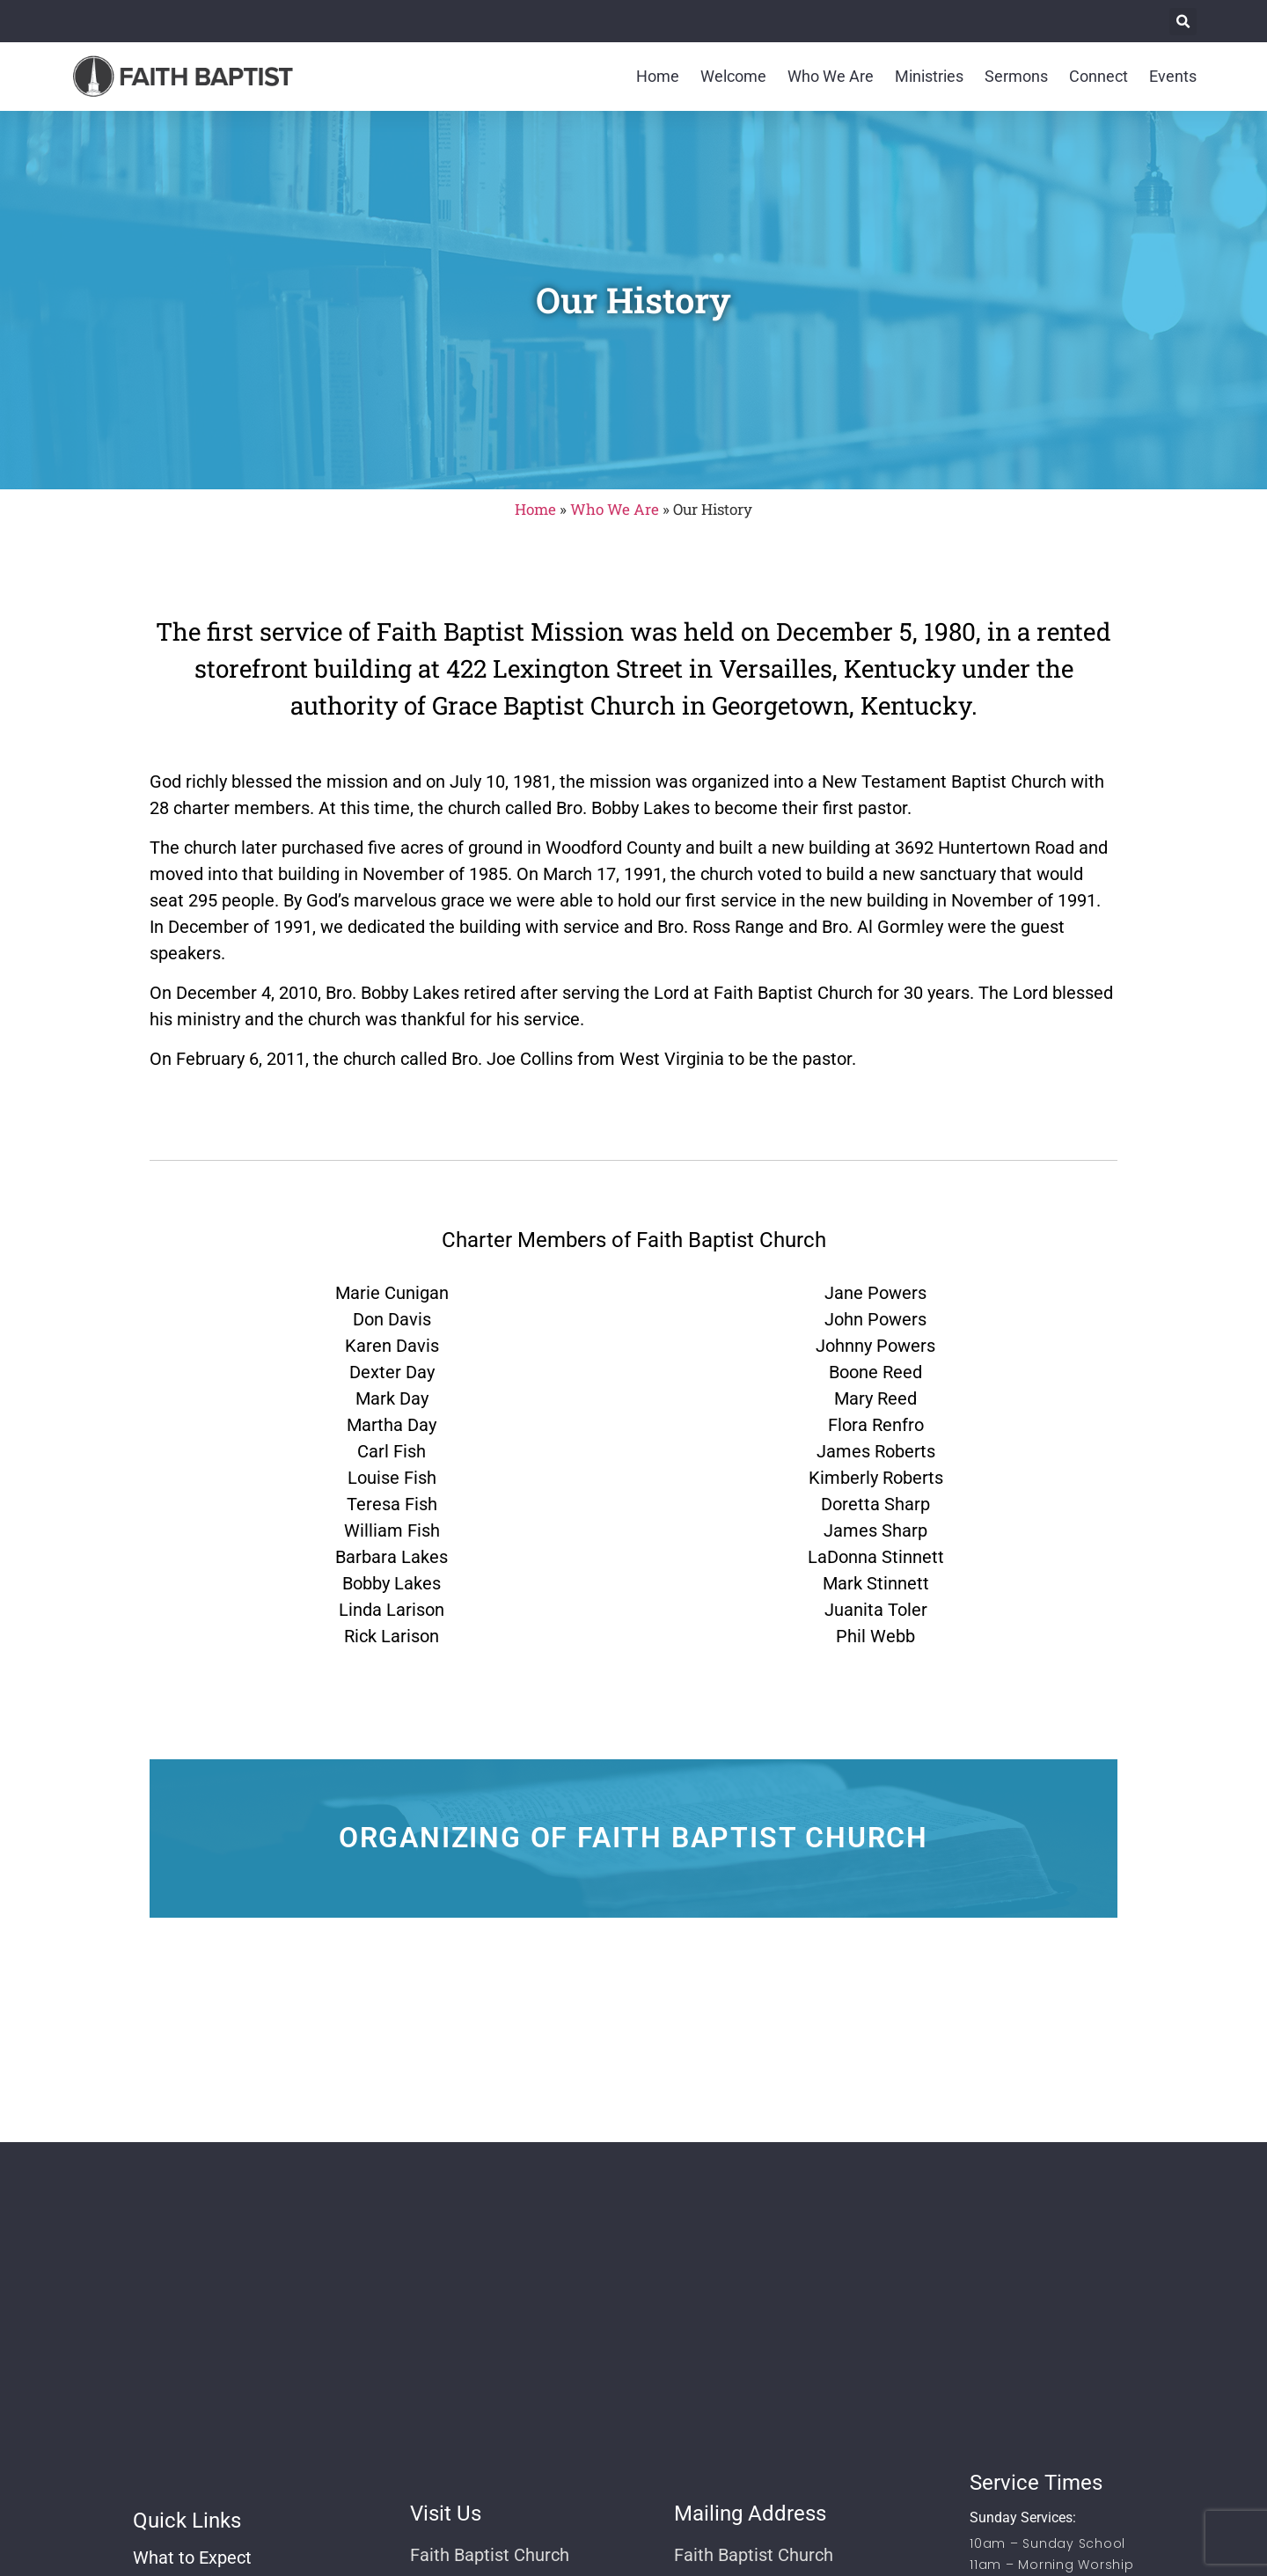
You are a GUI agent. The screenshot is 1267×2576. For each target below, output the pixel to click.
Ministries (929, 76)
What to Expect (192, 2557)
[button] (1183, 21)
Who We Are (830, 76)
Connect (1098, 76)
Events (1173, 76)
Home (657, 76)
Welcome (733, 76)
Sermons (1016, 76)
